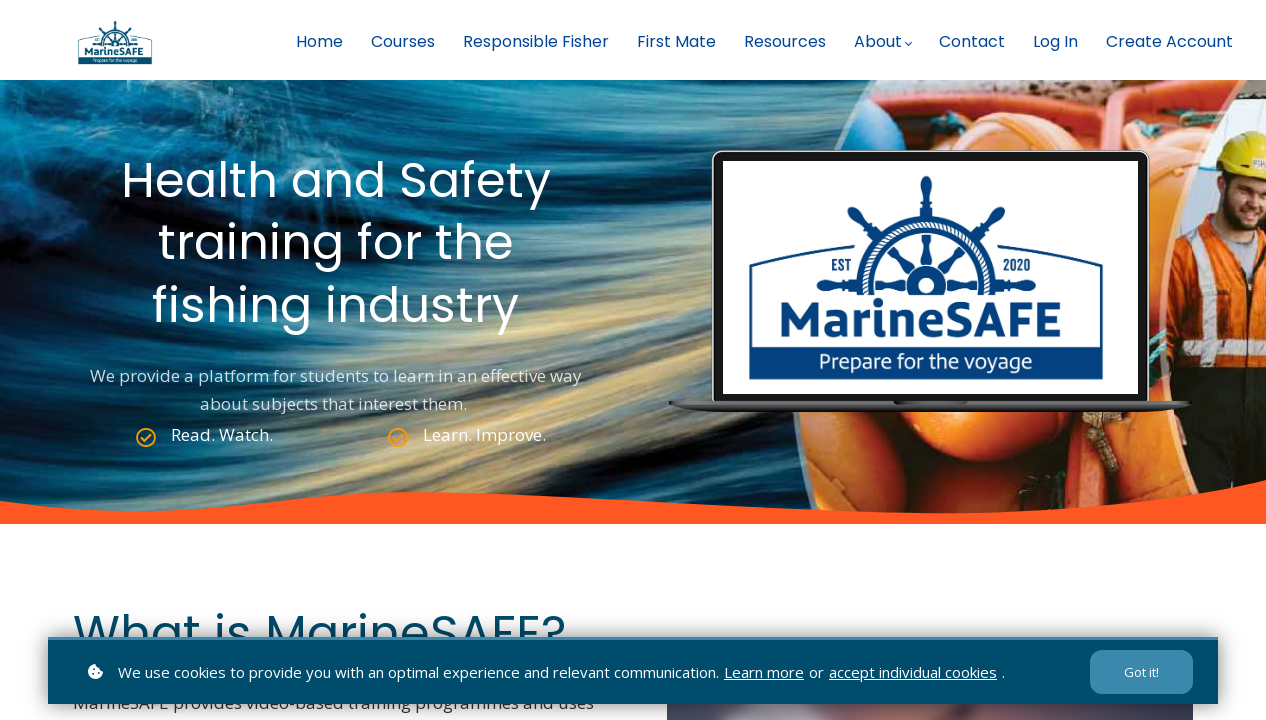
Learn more (764, 672)
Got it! (1141, 672)
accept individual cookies (913, 672)
